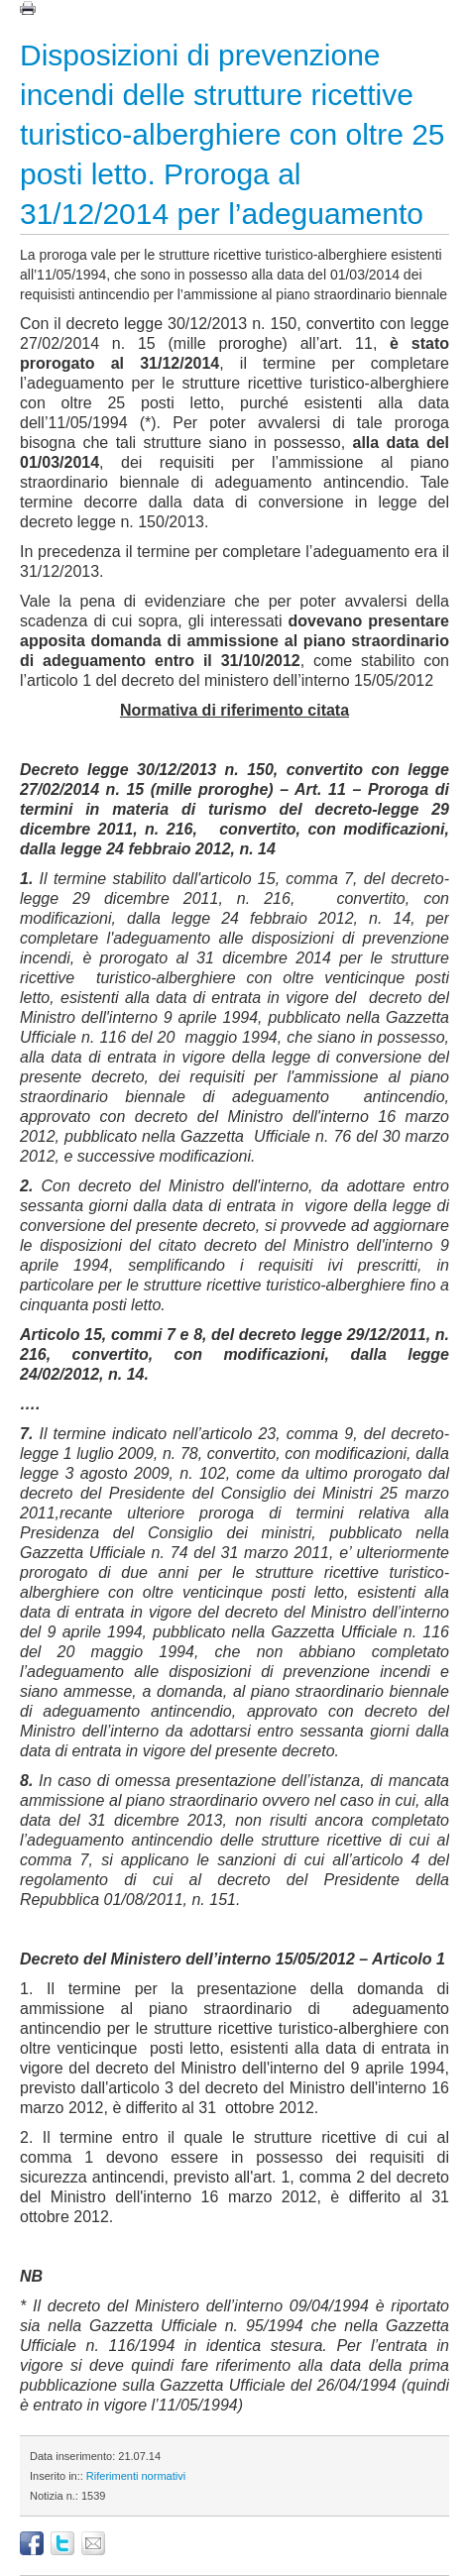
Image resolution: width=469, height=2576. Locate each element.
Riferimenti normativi (135, 2476)
